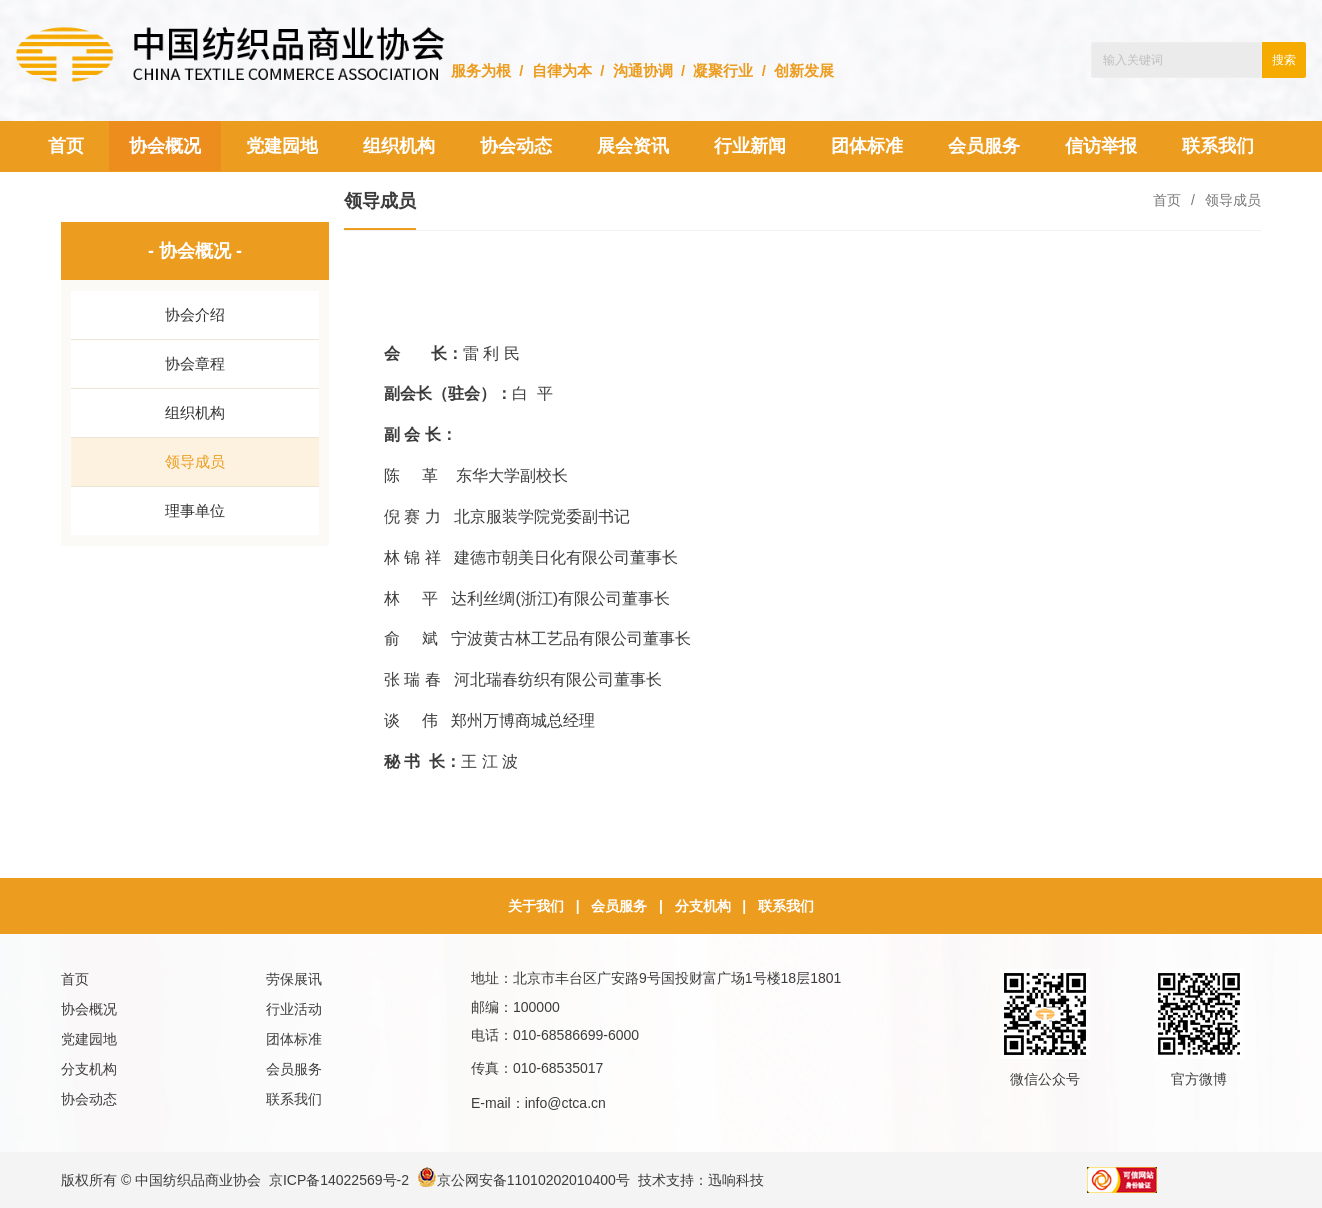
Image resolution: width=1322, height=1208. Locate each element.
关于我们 (536, 906)
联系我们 (786, 906)
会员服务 (619, 906)
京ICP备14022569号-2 (339, 1180)
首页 (1167, 200)
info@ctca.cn (565, 1103)
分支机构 (703, 906)
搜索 (1284, 60)
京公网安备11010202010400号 (523, 1180)
